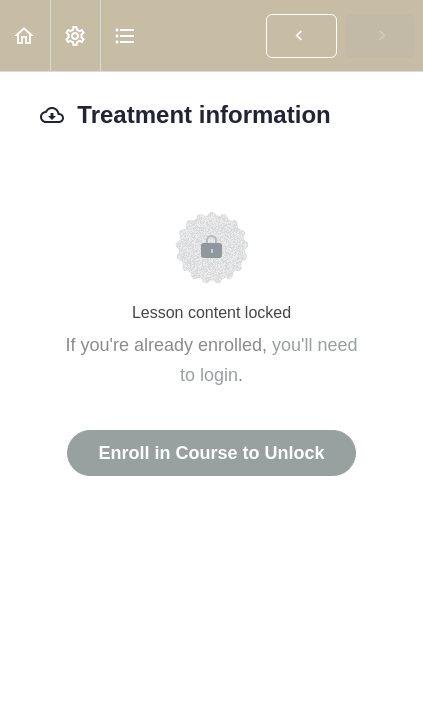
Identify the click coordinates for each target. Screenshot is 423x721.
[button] (25, 35)
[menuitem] (75, 35)
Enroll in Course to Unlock (211, 453)
